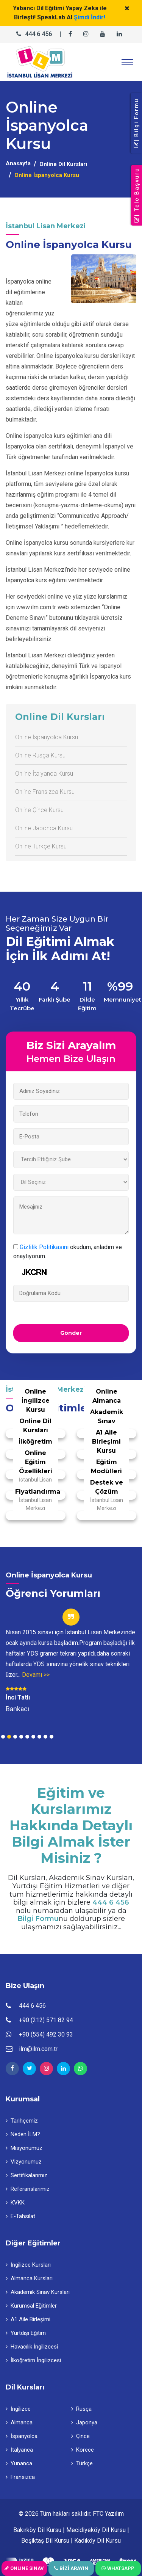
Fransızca (20, 2477)
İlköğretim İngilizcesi (35, 1446)
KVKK (15, 2202)
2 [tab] (9, 1737)
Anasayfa (18, 163)
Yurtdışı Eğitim (26, 2333)
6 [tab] (33, 1737)
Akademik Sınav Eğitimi (106, 1421)
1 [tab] (3, 1737)
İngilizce (18, 2408)
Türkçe (82, 2463)
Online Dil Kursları (63, 164)
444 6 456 (38, 34)
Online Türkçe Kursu (41, 846)
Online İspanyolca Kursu (46, 737)
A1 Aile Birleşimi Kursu (106, 1441)
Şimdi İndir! (89, 17)
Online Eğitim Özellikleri (35, 1462)
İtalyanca (19, 2449)
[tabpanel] (71, 1660)
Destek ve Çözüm (106, 1487)
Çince (80, 2436)
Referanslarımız (28, 2189)
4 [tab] (21, 1737)
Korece (82, 2449)
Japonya (84, 2422)
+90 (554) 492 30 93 (46, 2034)
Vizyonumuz (24, 2161)
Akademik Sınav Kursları (38, 2292)
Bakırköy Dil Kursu (37, 2530)
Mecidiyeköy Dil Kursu (96, 2530)
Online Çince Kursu (39, 810)
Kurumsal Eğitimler (31, 2305)
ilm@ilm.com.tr (38, 2048)
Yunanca (19, 2463)
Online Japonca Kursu (44, 828)
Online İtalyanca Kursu (44, 773)
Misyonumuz (24, 2148)
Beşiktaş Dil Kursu (45, 2540)
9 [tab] (51, 1737)
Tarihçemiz (22, 2120)
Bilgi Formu (38, 1919)
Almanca (19, 2422)
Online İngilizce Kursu (36, 1400)
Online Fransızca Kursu (45, 791)
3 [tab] (15, 1737)
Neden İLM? (23, 2134)
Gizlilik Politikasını (44, 1247)
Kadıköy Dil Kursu (97, 2540)
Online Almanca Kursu (106, 1400)
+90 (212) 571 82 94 (46, 2020)
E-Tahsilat (20, 2216)
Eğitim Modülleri (106, 1466)
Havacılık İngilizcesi (32, 2346)
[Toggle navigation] (127, 62)
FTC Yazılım (108, 2513)
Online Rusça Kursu (40, 755)
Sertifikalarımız (26, 2175)
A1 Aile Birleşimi (28, 2319)
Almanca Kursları (29, 2278)
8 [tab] (45, 1737)
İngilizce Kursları (28, 2264)
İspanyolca (21, 2436)
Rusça (81, 2408)
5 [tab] (27, 1737)
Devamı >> (36, 1674)
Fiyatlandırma (37, 1491)
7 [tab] (39, 1737)
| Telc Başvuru (136, 195)
